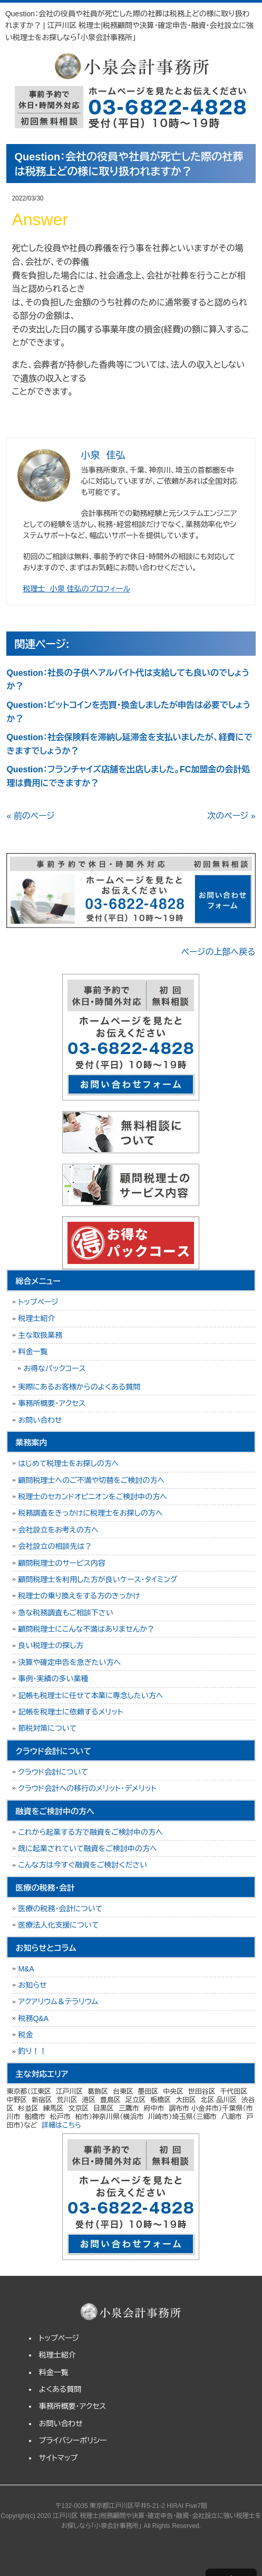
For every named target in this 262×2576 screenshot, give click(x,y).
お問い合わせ (40, 1420)
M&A (26, 1969)
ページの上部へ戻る (218, 951)
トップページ (38, 1302)
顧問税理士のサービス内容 (61, 1563)
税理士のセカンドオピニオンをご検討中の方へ (92, 1496)
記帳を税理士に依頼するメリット (70, 1712)
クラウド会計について (53, 1772)
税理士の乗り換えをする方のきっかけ (79, 1596)
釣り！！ (32, 2051)
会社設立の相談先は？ (55, 1546)
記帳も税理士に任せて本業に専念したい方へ (90, 1695)
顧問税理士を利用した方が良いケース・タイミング (97, 1579)
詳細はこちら (61, 2125)
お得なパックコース (54, 1368)
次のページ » (231, 815)
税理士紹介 (36, 1318)
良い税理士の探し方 (50, 1645)
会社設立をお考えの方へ (58, 1530)
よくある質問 (60, 2389)
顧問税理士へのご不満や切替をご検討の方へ (91, 1480)
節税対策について (47, 1728)
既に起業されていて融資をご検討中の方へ (87, 1848)
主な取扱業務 (40, 1335)
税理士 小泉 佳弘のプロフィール (76, 589)
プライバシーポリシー (73, 2440)
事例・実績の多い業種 (53, 1678)
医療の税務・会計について (60, 1908)
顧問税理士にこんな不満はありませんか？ (86, 1629)
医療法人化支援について (58, 1925)
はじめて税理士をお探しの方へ (68, 1463)
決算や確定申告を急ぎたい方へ (69, 1662)
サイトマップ (58, 2458)
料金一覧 (32, 1351)
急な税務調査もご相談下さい (65, 1612)
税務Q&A (33, 2018)
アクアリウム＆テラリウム (58, 2001)
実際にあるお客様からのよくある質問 (79, 1387)
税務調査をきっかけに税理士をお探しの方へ (90, 1513)
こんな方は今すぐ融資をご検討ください (82, 1865)
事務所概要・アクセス (51, 1403)
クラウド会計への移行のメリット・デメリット (87, 1788)
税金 (25, 2035)
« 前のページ (30, 815)
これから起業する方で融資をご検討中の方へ (90, 1832)
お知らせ (32, 1985)
